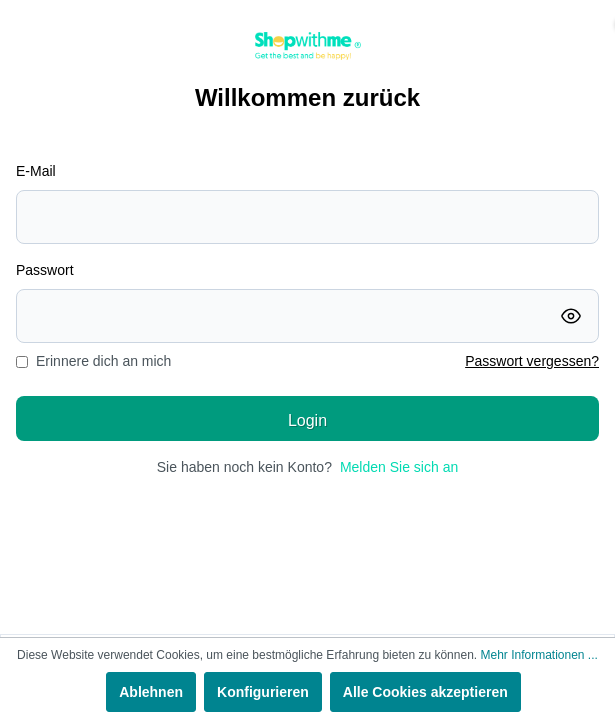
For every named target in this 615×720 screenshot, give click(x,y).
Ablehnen (151, 692)
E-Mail (36, 171)
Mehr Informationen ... (538, 655)
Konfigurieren (263, 692)
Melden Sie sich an (399, 467)
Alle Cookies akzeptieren (425, 692)
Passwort (45, 270)
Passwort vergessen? (532, 361)
